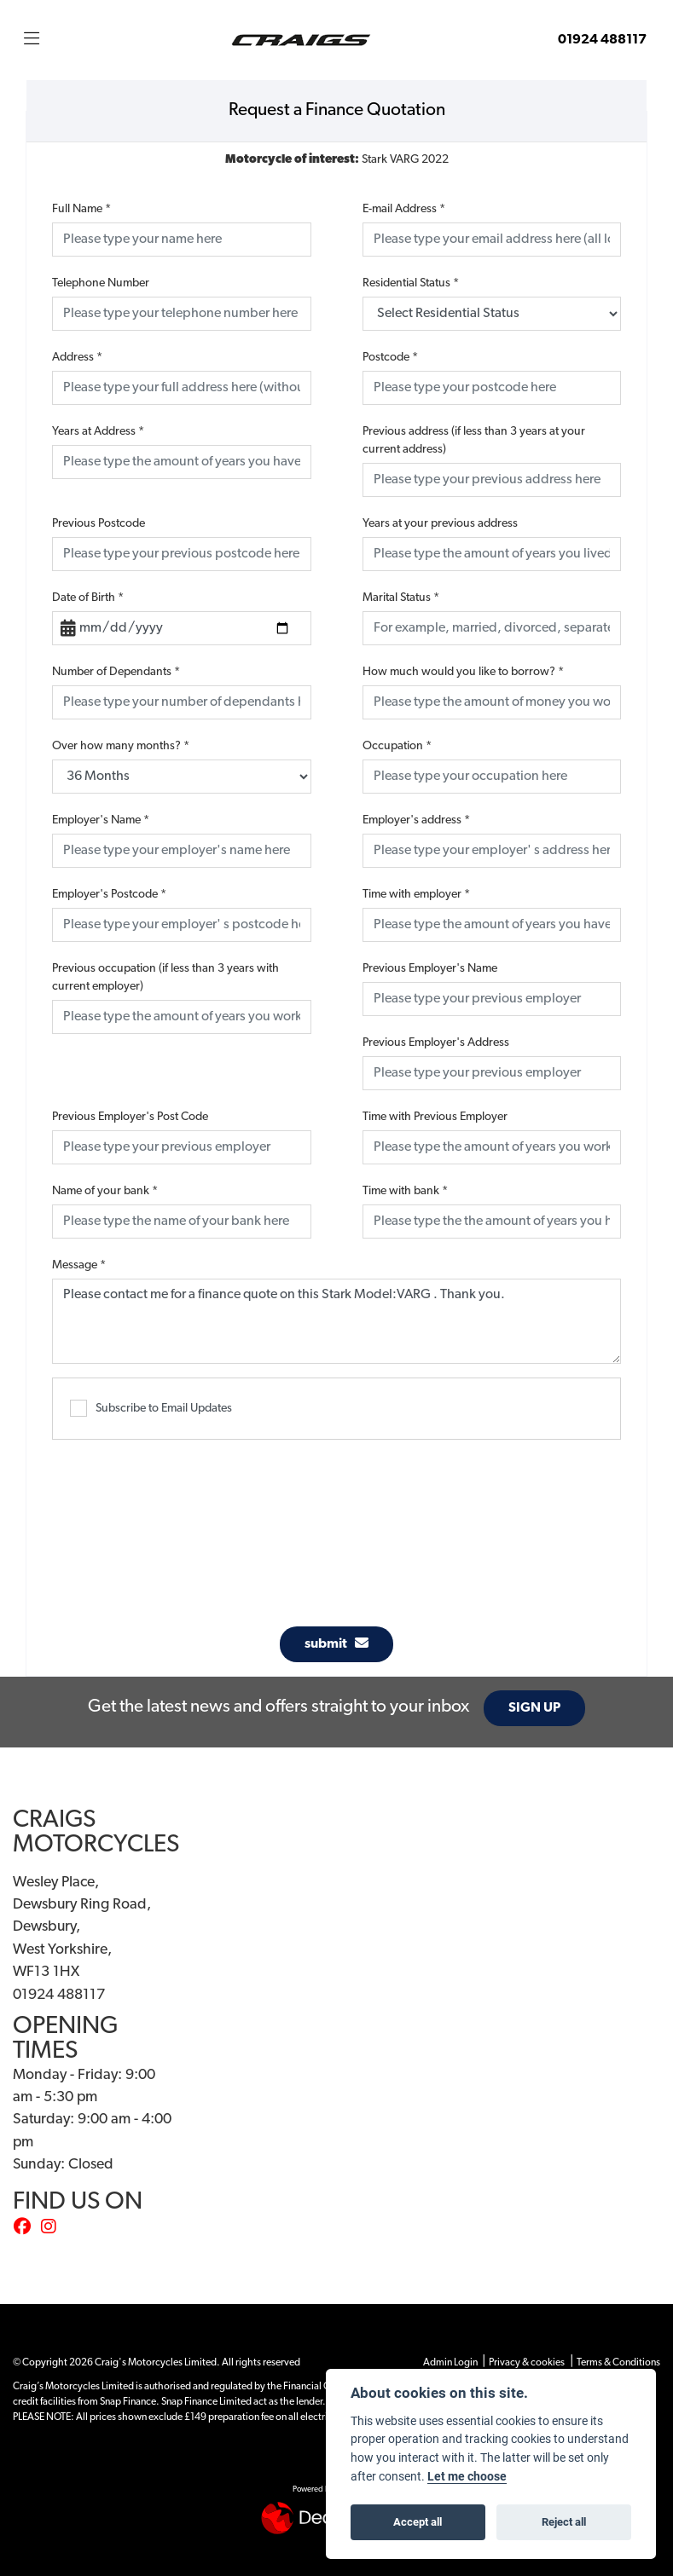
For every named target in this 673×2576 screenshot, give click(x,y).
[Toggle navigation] (31, 40)
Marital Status (401, 598)
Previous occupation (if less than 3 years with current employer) (165, 977)
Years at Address (98, 431)
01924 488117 (602, 40)
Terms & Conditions (618, 2363)
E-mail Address (404, 209)
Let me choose (467, 2476)
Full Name (81, 209)
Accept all (417, 2521)
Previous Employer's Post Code (130, 1117)
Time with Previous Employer (435, 1117)
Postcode (390, 357)
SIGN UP (539, 1708)
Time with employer (416, 894)
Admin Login (450, 2363)
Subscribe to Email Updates (151, 1408)
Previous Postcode (98, 523)
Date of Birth (88, 598)
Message (79, 1265)
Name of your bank (105, 1191)
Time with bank (405, 1191)
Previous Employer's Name (430, 968)
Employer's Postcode (109, 894)
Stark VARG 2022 (337, 159)
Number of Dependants (116, 672)
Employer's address (416, 820)
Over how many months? (120, 746)
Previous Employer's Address (436, 1043)
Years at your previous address (440, 523)
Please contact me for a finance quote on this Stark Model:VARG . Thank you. (336, 1321)
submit (336, 1643)
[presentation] (337, 1524)
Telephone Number (100, 283)
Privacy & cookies (527, 2363)
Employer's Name (100, 820)
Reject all (564, 2521)
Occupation (397, 746)
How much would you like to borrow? (463, 672)
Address (77, 357)
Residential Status (411, 283)
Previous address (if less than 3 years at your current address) (474, 440)
